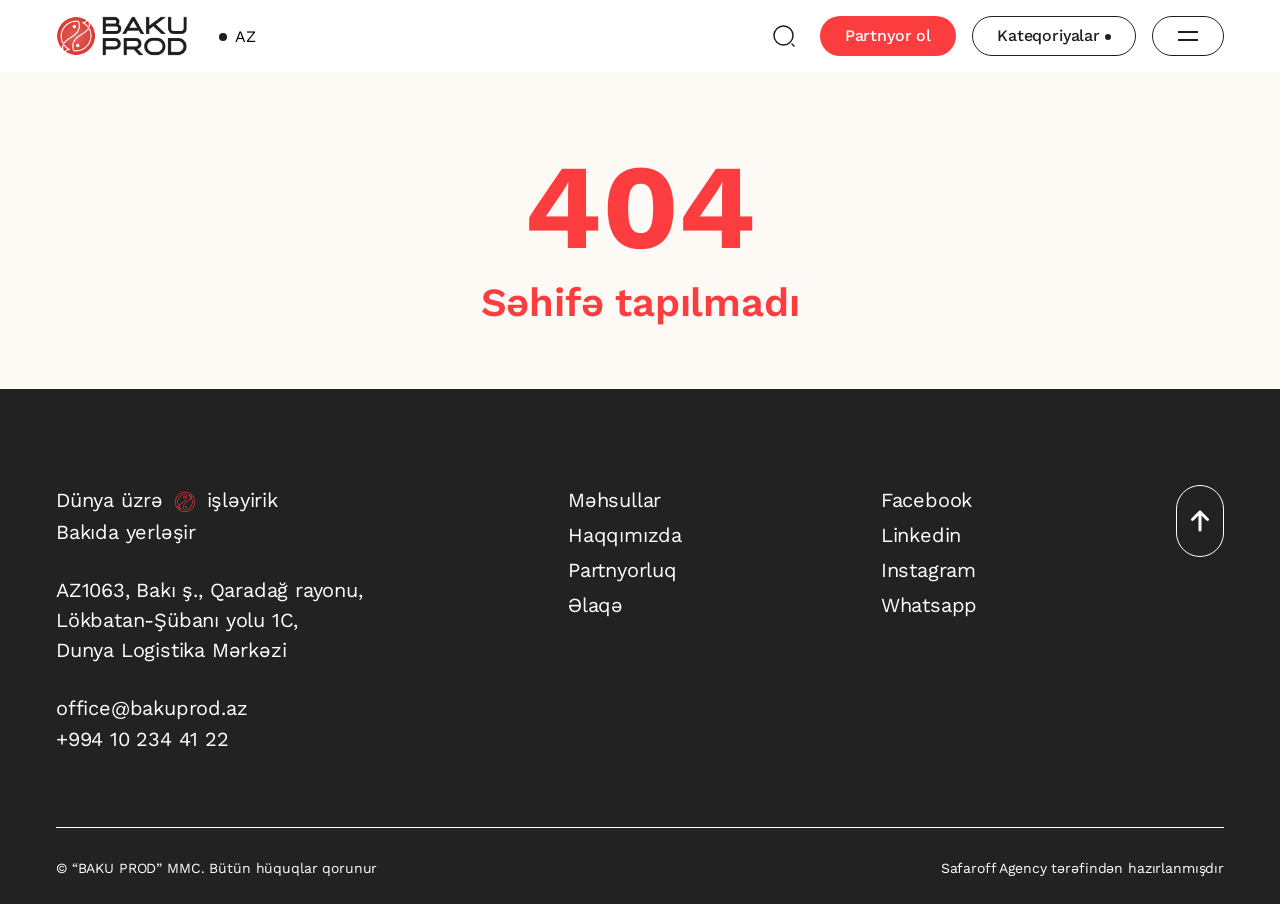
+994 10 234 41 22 (142, 739)
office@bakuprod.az (151, 708)
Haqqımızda (625, 535)
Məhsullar (614, 500)
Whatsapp (929, 605)
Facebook (926, 500)
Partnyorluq (622, 570)
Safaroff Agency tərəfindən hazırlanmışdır (1082, 868)
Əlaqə (595, 605)
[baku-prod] (121, 36)
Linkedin (921, 535)
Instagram (928, 570)
